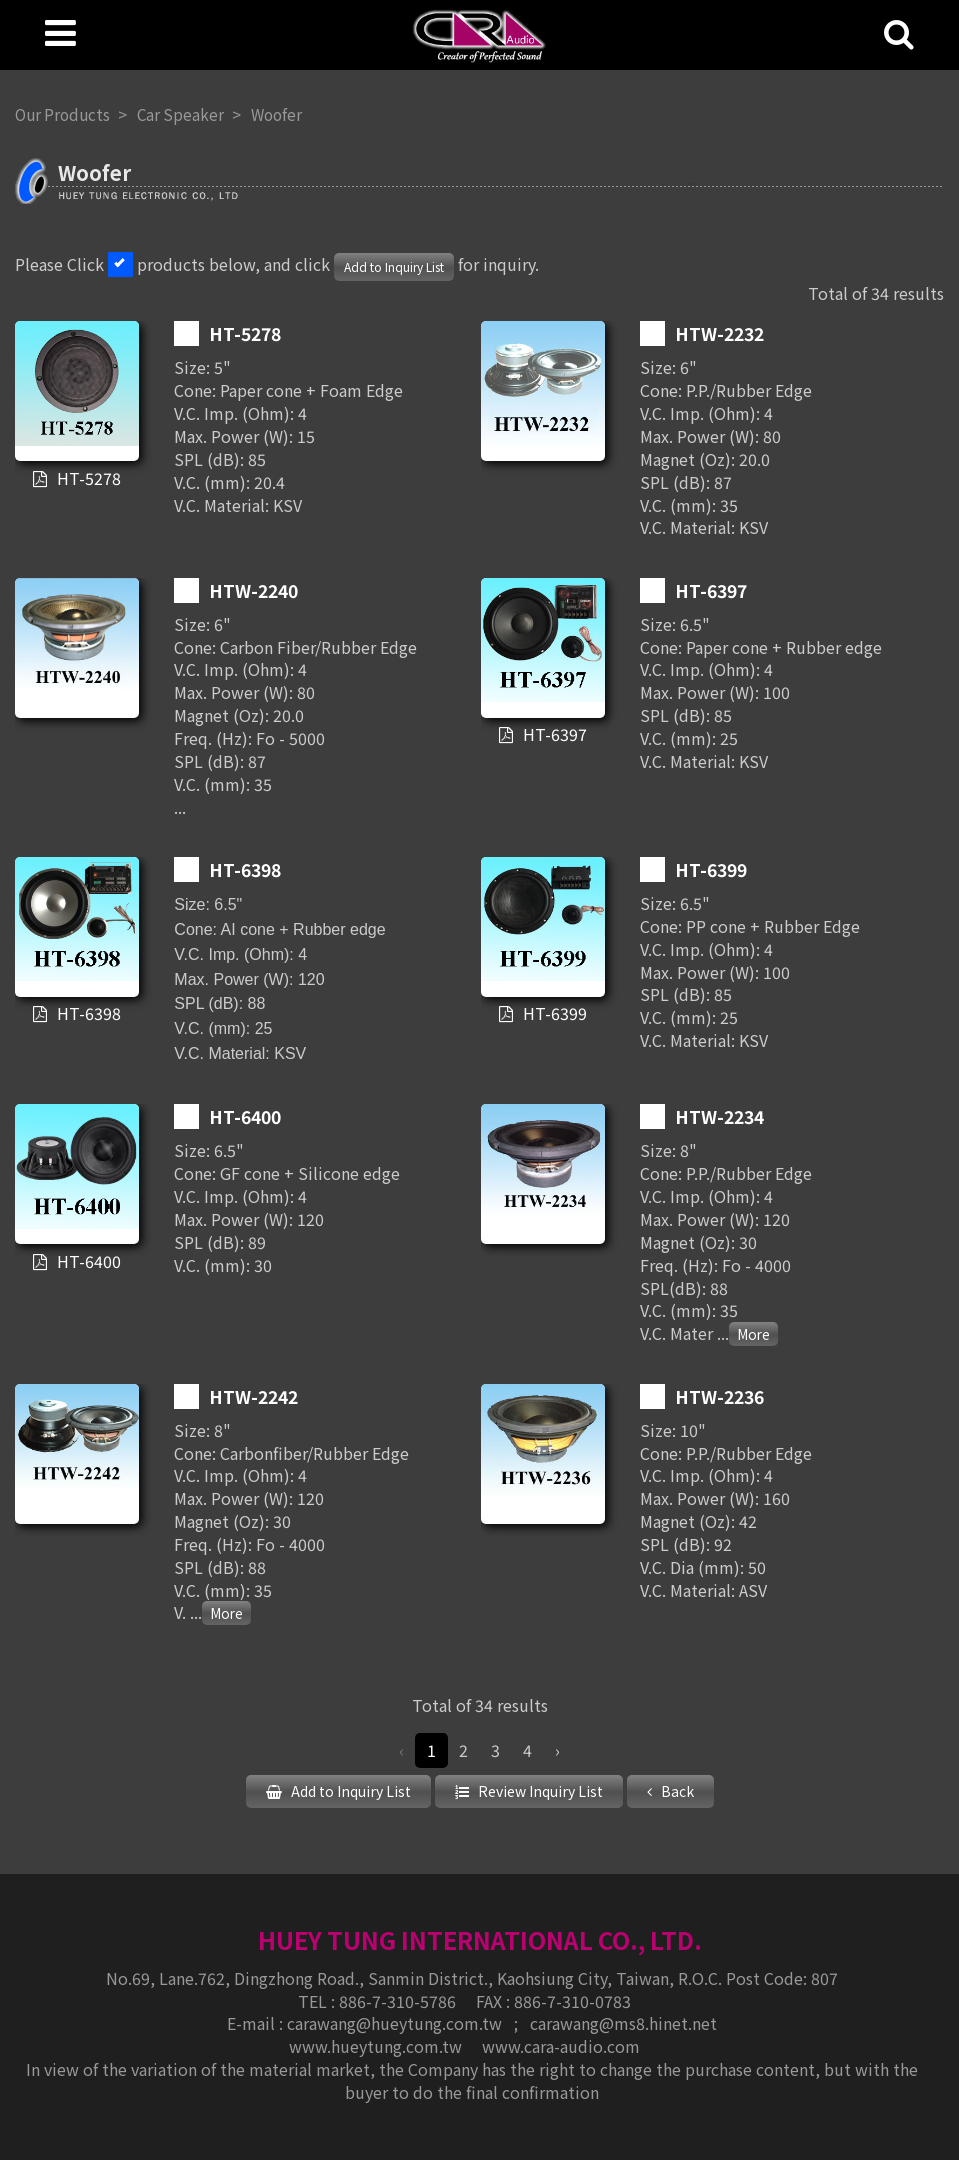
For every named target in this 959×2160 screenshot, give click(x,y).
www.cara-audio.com (561, 2044)
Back (676, 1791)
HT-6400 (87, 1261)
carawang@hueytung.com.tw (396, 2022)
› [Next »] (557, 1750)
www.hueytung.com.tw (377, 2044)
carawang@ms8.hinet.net (623, 2022)
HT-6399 (553, 1014)
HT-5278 (87, 478)
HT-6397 (553, 735)
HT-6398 (87, 1014)
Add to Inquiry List (394, 266)
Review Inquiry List (539, 1791)
